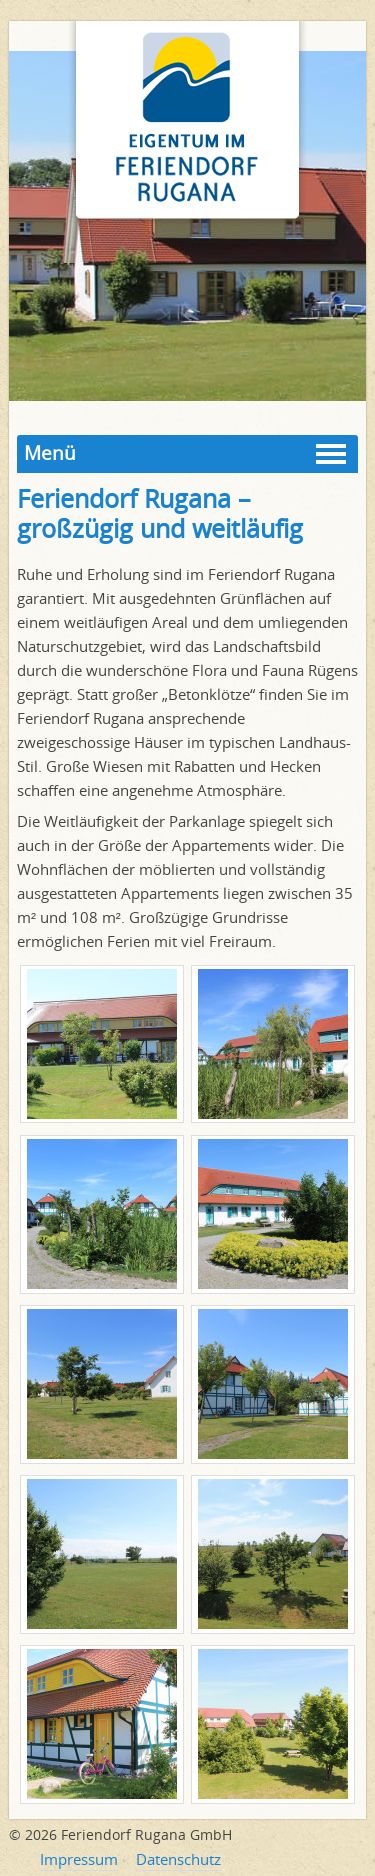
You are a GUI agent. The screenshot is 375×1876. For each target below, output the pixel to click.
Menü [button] (50, 453)
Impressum (79, 1859)
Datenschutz (178, 1859)
